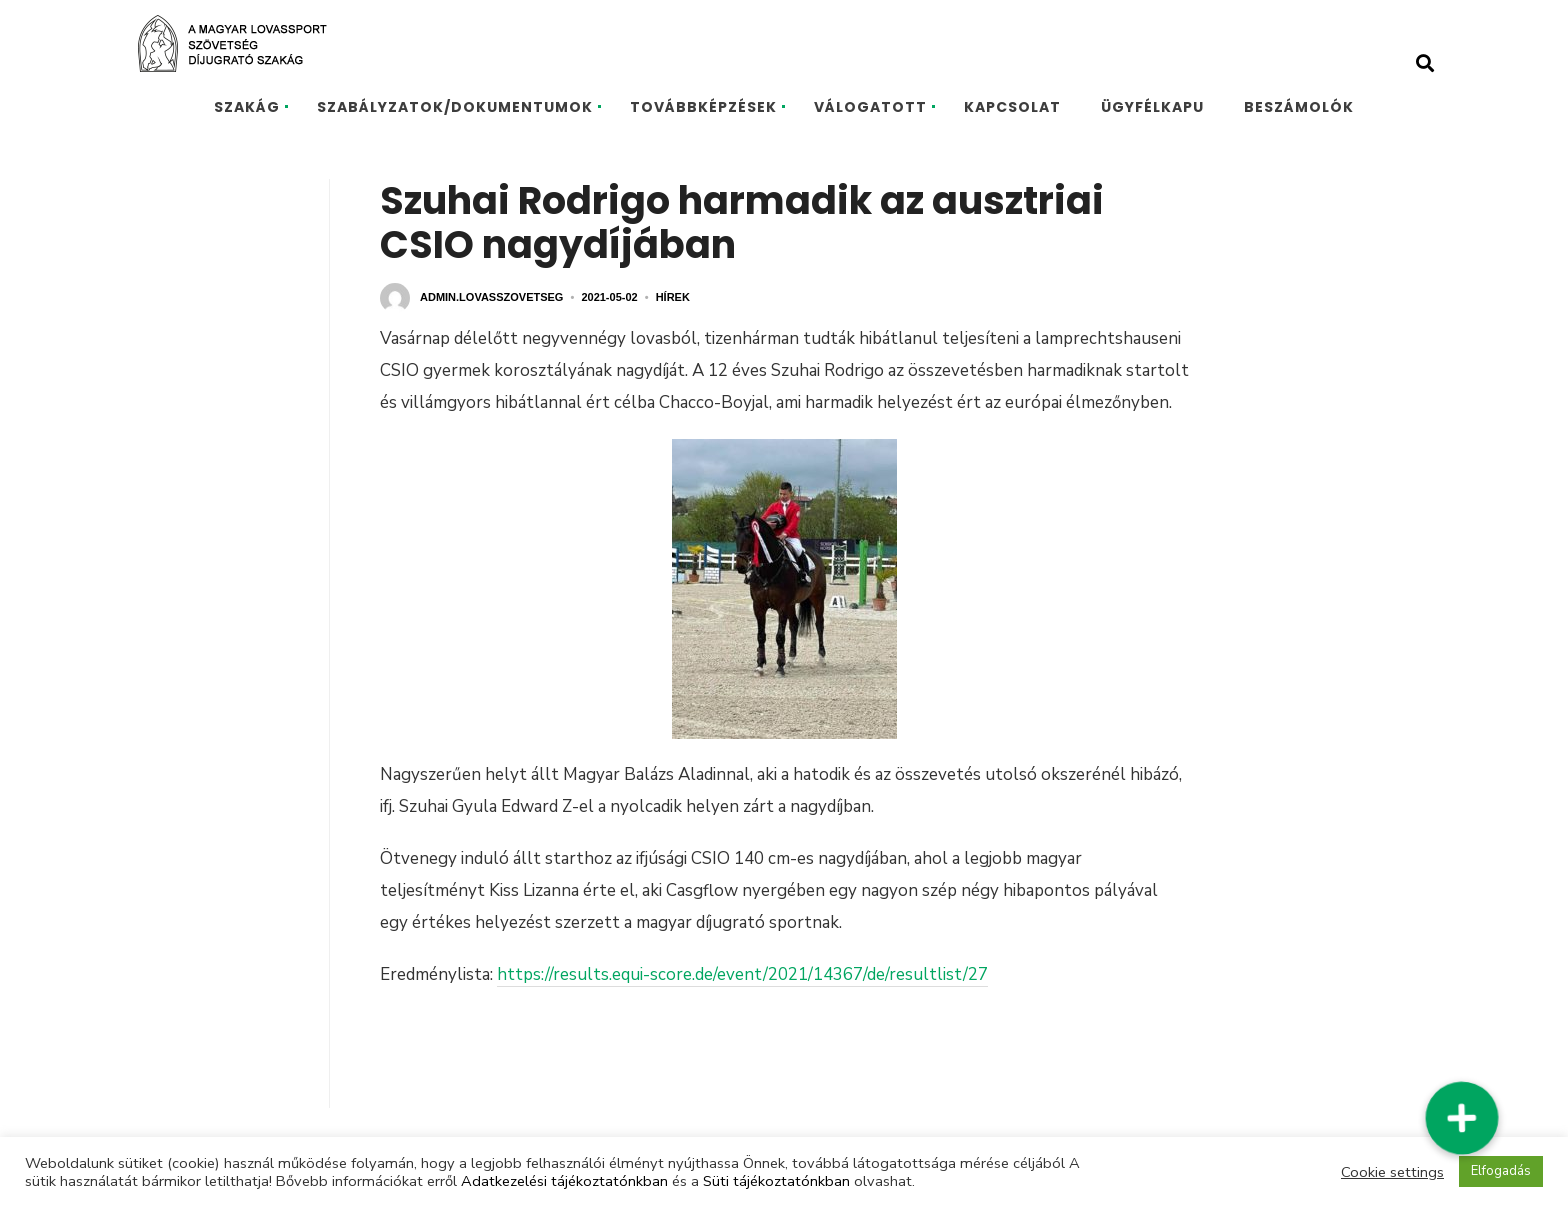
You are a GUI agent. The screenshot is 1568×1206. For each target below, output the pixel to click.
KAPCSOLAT (1012, 107)
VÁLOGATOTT (870, 107)
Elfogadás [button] (1501, 1171)
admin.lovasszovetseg (491, 297)
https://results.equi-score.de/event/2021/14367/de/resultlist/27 (742, 974)
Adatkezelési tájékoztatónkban (564, 1181)
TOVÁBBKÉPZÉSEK (703, 107)
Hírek (673, 297)
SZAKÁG (247, 107)
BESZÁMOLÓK (1299, 107)
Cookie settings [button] (1392, 1172)
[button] (1461, 1117)
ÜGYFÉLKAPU (1152, 107)
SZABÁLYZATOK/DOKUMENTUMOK (455, 107)
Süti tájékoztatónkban (776, 1181)
